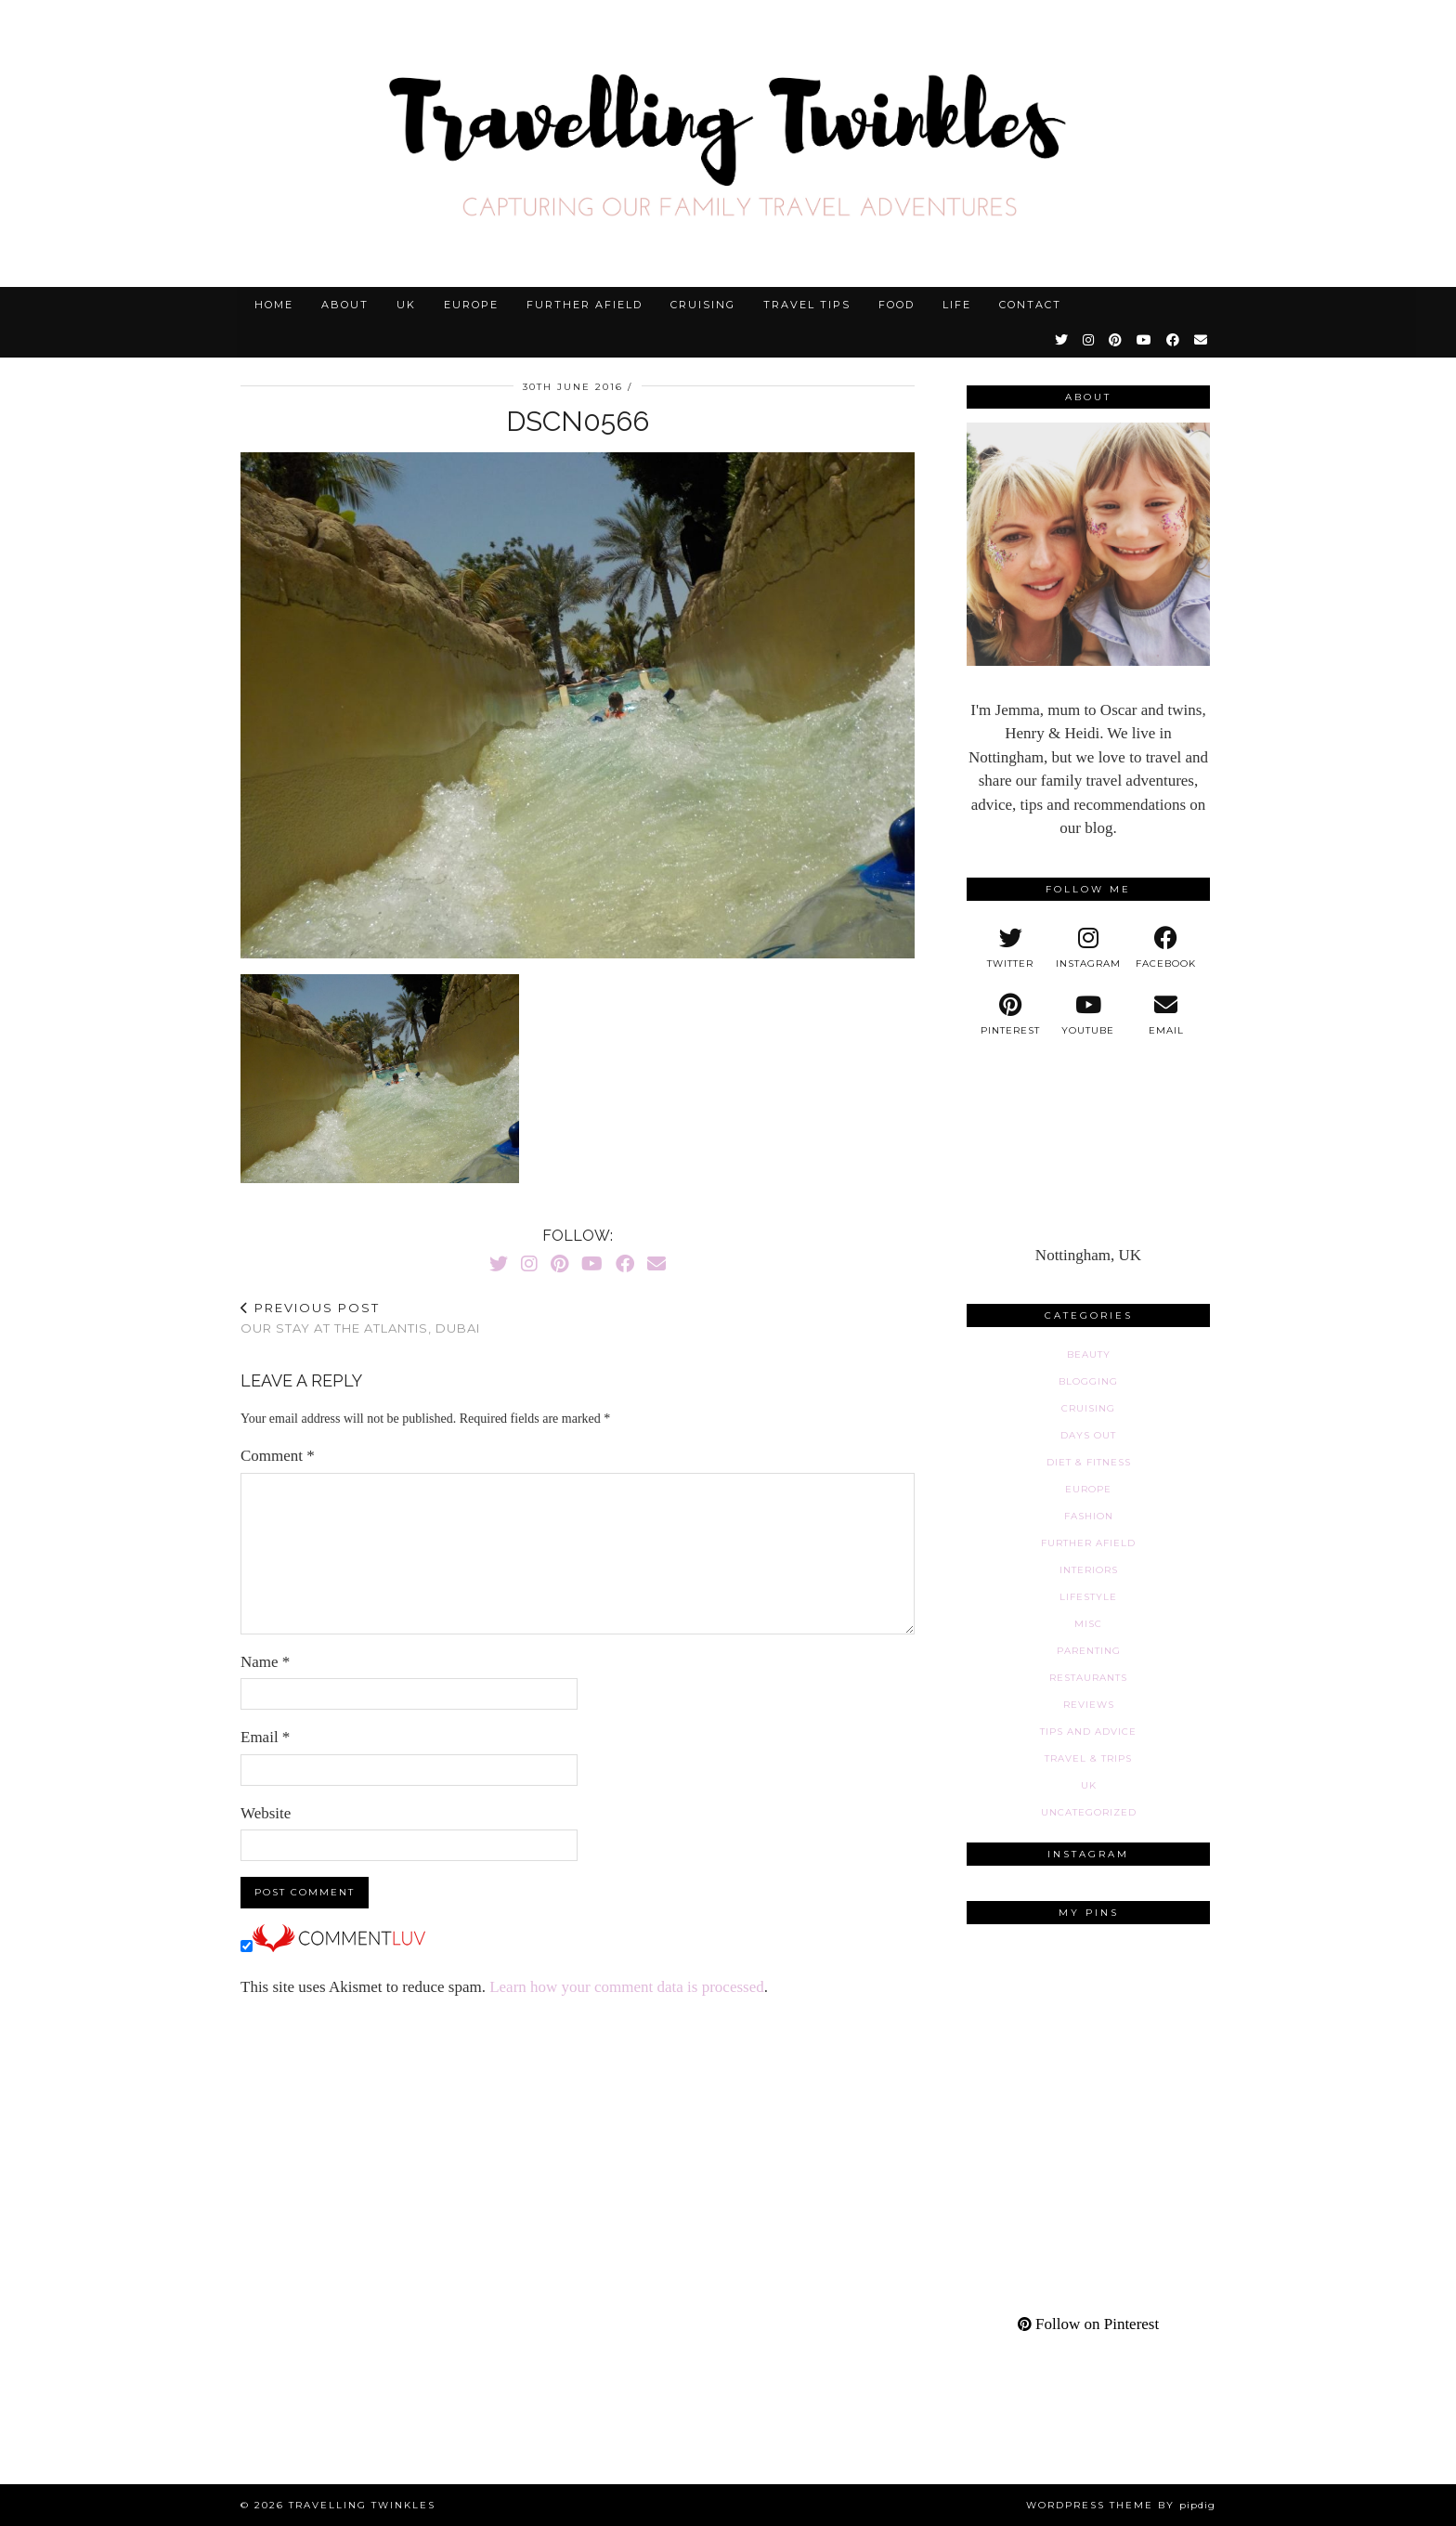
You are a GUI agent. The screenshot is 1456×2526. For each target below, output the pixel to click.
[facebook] (1166, 948)
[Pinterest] (1116, 340)
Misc (1088, 1624)
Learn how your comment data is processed (626, 1987)
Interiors (1089, 1570)
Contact (1030, 304)
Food (896, 304)
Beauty (1089, 1354)
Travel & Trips (1088, 1758)
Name (265, 1662)
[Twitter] (1062, 340)
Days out (1088, 1435)
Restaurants (1088, 1678)
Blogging (1088, 1381)
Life (956, 304)
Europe (471, 304)
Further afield (584, 304)
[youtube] (1088, 1015)
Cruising (702, 304)
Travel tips (807, 304)
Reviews (1088, 1705)
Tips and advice (1088, 1731)
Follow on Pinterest (1088, 2324)
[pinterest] (1010, 1015)
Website (265, 1813)
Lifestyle (1088, 1597)
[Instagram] (1089, 340)
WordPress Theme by (1121, 2505)
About (345, 304)
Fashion (1088, 1516)
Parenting (1089, 1651)
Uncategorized (1089, 1812)
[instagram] (1088, 948)
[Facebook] (1173, 340)
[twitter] (1010, 948)
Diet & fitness (1088, 1462)
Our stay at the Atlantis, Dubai (360, 1318)
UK (406, 304)
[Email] (1201, 340)
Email (265, 1737)
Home (273, 304)
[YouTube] (1145, 340)
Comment (277, 1456)
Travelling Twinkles (362, 2505)
